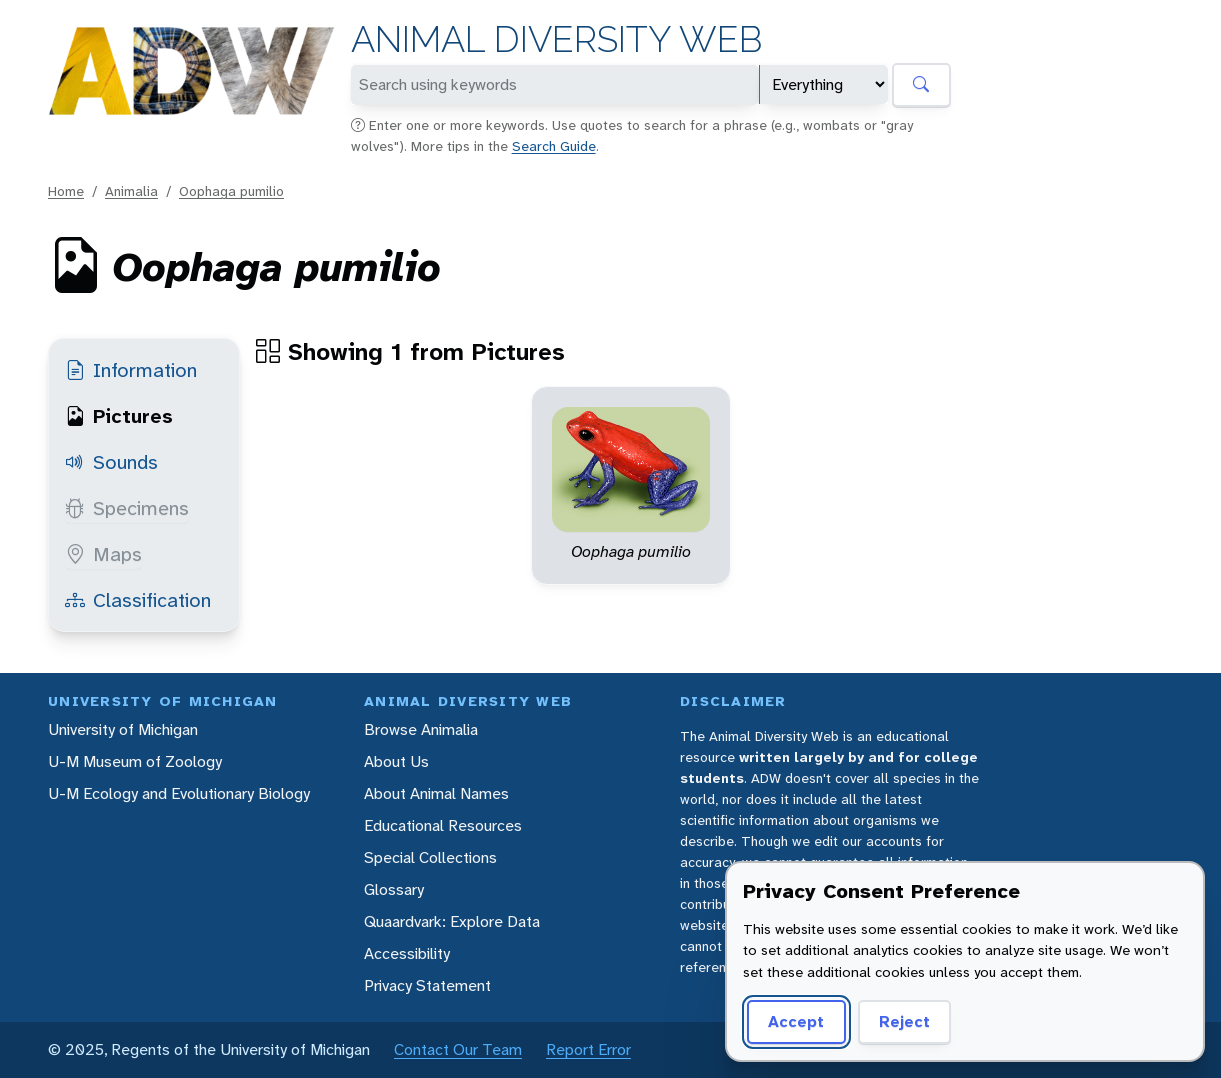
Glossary (394, 889)
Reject (904, 1021)
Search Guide (554, 146)
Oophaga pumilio (231, 191)
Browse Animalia (421, 729)
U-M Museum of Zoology (135, 761)
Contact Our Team (458, 1049)
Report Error (588, 1049)
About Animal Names (436, 793)
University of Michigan (123, 729)
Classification (138, 600)
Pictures (119, 416)
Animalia (131, 191)
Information (131, 370)
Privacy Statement (427, 985)
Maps (103, 554)
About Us (396, 761)
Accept (796, 1021)
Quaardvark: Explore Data (452, 921)
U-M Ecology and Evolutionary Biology (179, 793)
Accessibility (407, 953)
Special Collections (430, 857)
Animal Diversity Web (556, 39)
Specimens (127, 508)
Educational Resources (443, 825)
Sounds (111, 462)
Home (66, 191)
